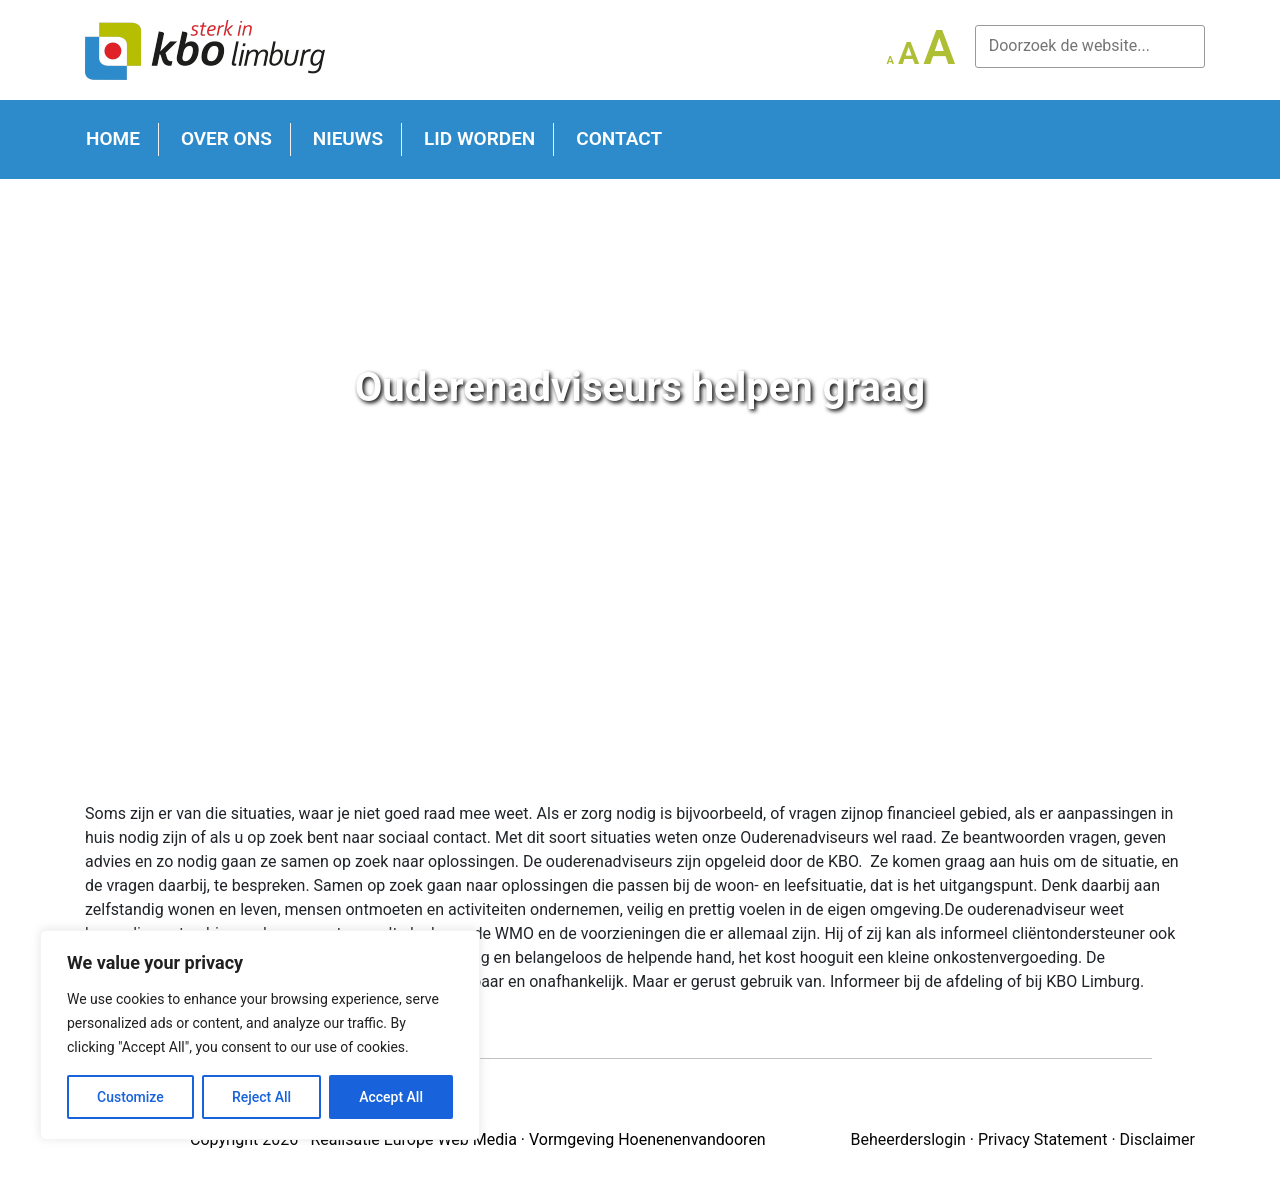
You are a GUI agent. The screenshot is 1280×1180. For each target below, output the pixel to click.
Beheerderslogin (907, 1139)
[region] (260, 1035)
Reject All (261, 1097)
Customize (130, 1097)
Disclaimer (1157, 1139)
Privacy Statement (1042, 1139)
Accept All (391, 1097)
